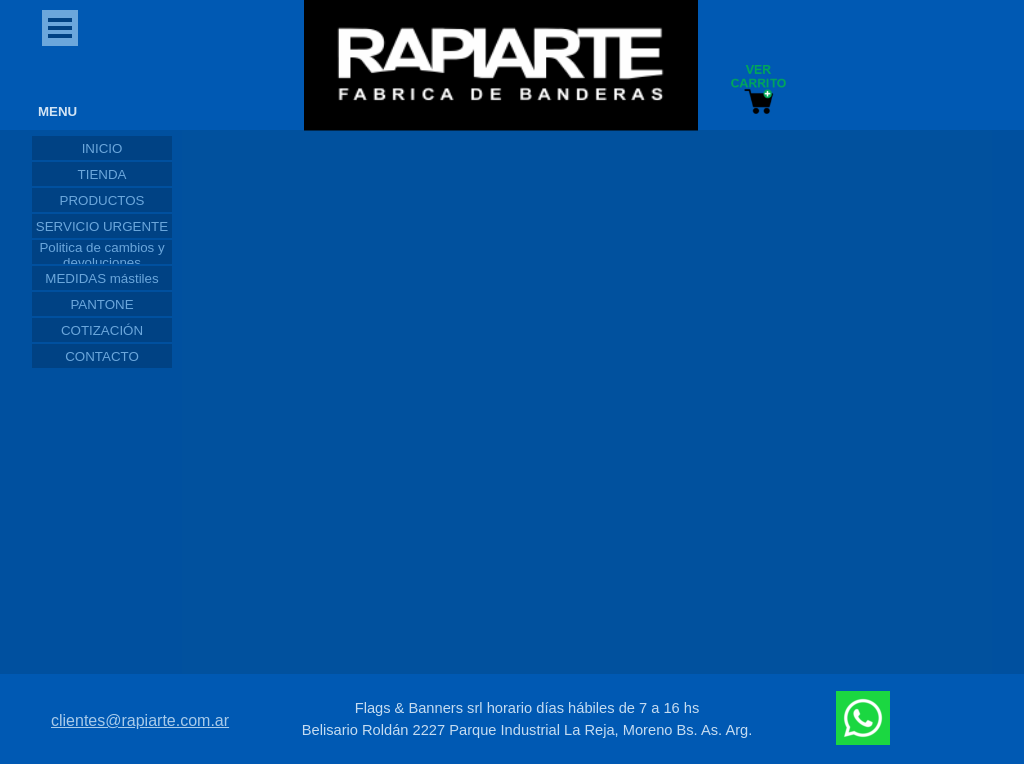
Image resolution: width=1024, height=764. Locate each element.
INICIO (102, 148)
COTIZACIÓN (102, 330)
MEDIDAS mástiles (101, 278)
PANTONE (101, 304)
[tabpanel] (527, 719)
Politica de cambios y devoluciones (101, 255)
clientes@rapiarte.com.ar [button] (140, 720)
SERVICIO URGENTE (102, 226)
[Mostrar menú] (60, 28)
